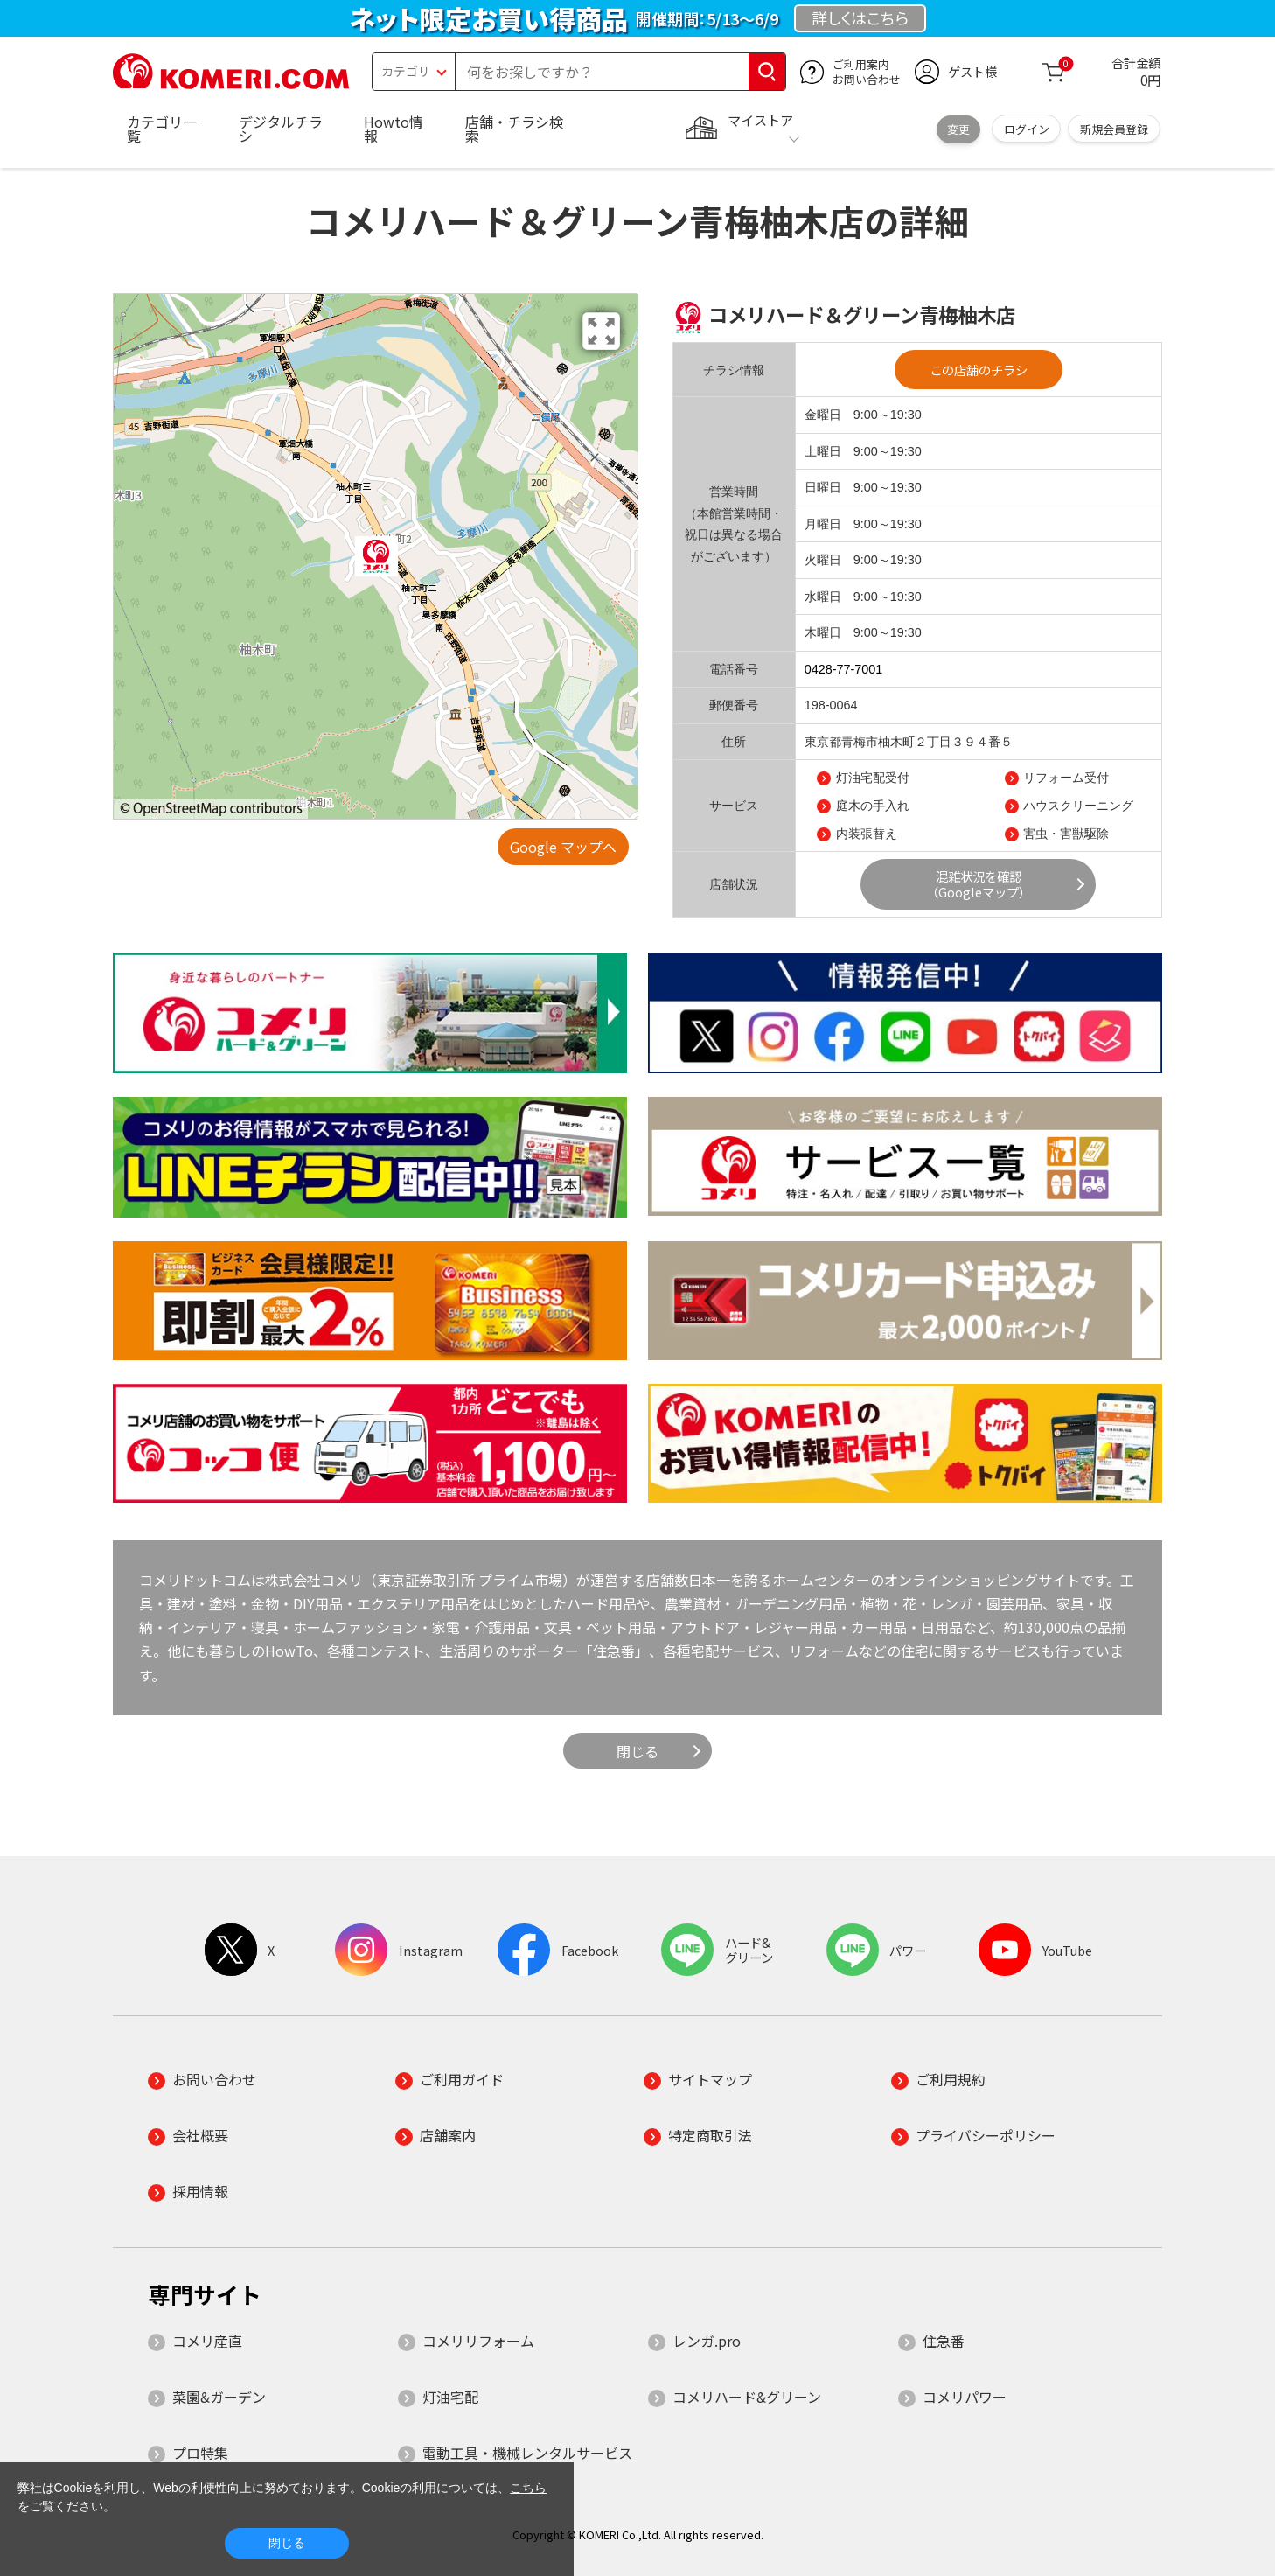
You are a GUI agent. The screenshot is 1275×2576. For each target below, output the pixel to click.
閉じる (637, 1751)
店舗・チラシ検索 (514, 128)
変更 (958, 129)
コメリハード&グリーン (746, 2397)
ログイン (1026, 129)
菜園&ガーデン (219, 2397)
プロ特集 (200, 2453)
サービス (733, 806)
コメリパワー (965, 2397)
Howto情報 (393, 128)
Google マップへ (563, 846)
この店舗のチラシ (979, 369)
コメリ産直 (207, 2341)
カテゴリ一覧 (162, 128)
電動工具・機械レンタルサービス (527, 2453)
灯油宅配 (450, 2397)
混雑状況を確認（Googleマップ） (978, 884)
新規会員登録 (1114, 129)
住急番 (944, 2341)
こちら (528, 2488)
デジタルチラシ (281, 128)
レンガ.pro (706, 2341)
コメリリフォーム (478, 2341)
